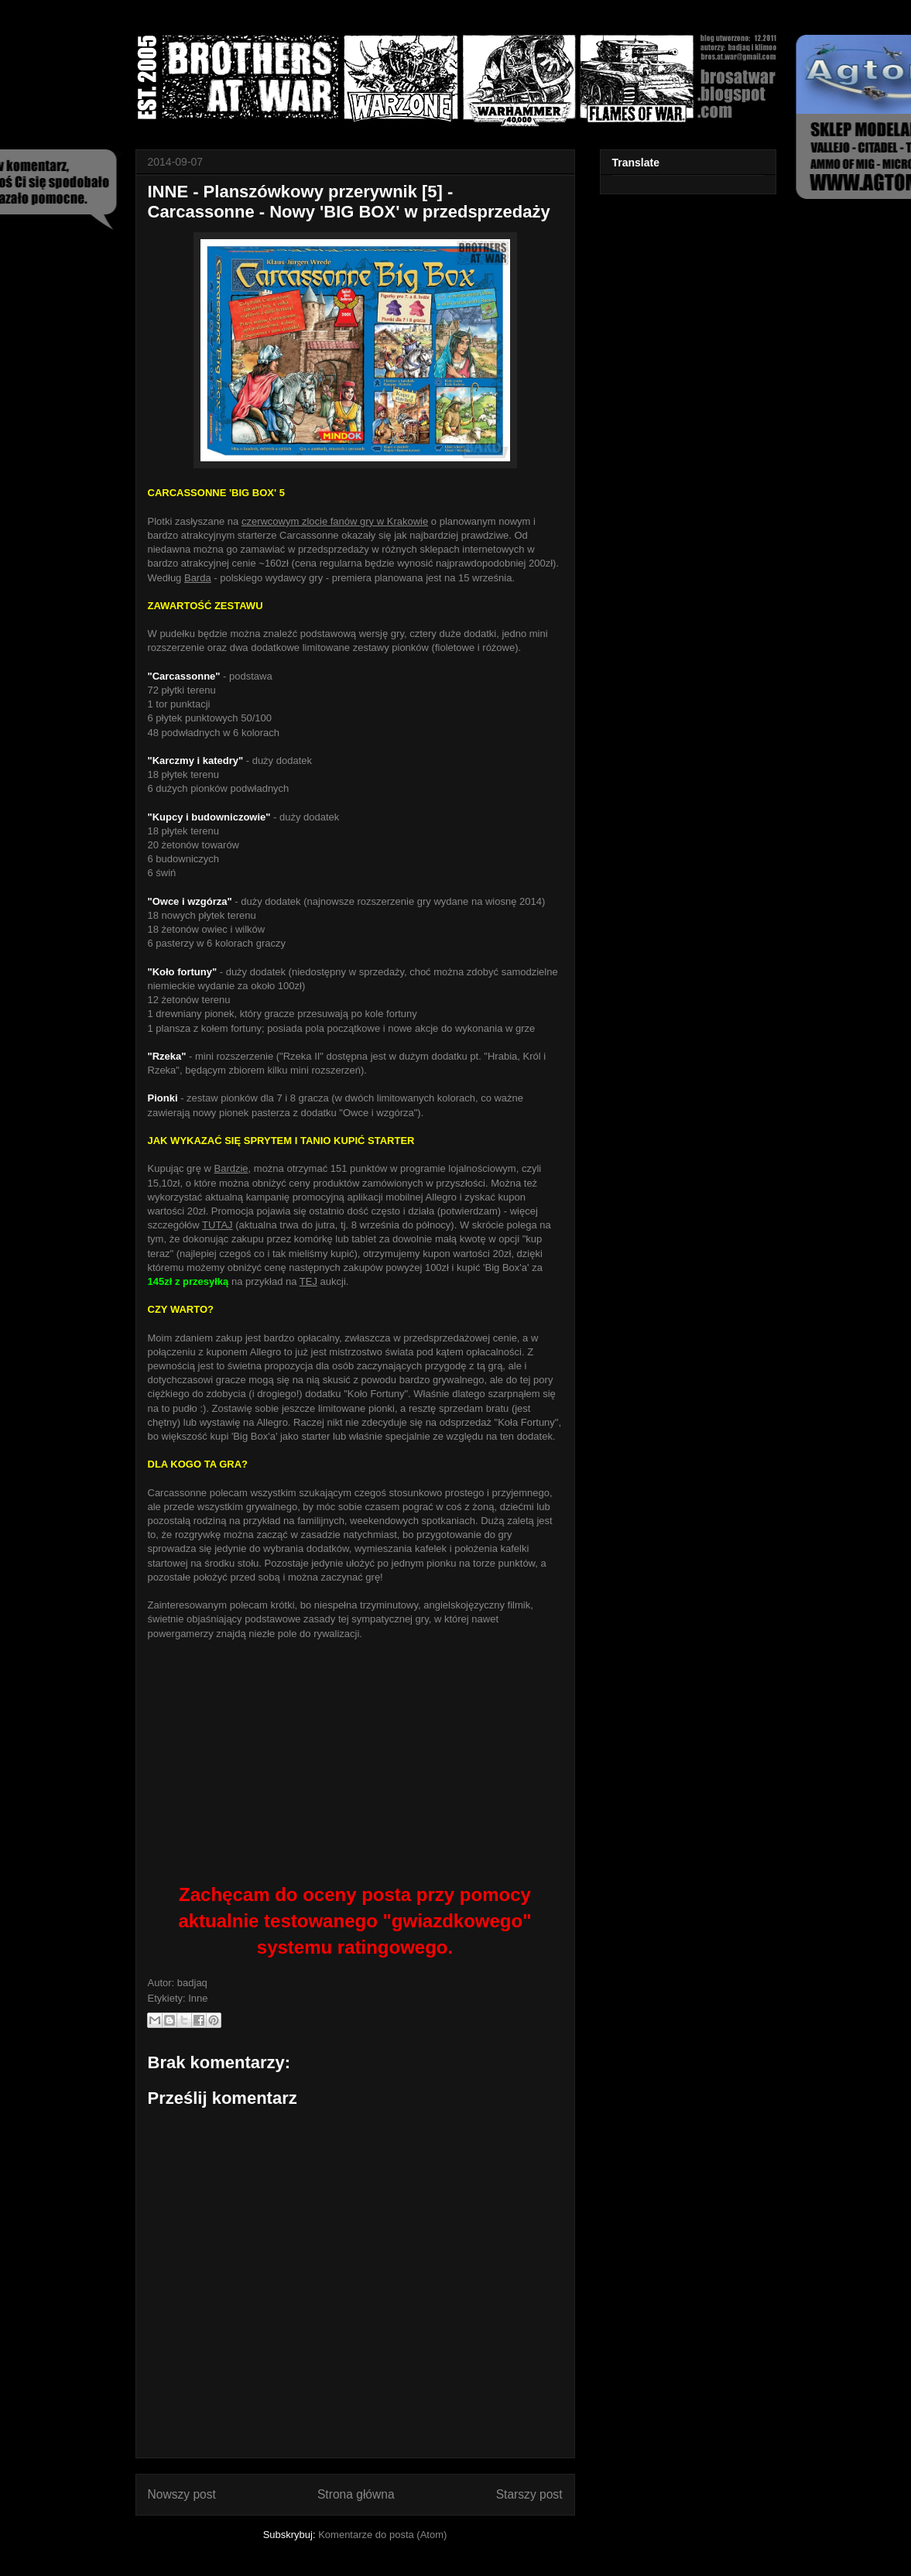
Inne (197, 1998)
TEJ (308, 1281)
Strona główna (356, 2494)
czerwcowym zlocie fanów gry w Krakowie (334, 521)
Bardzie (231, 1168)
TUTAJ (217, 1225)
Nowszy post (182, 2494)
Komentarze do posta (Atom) (382, 2534)
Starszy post (529, 2494)
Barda (197, 578)
